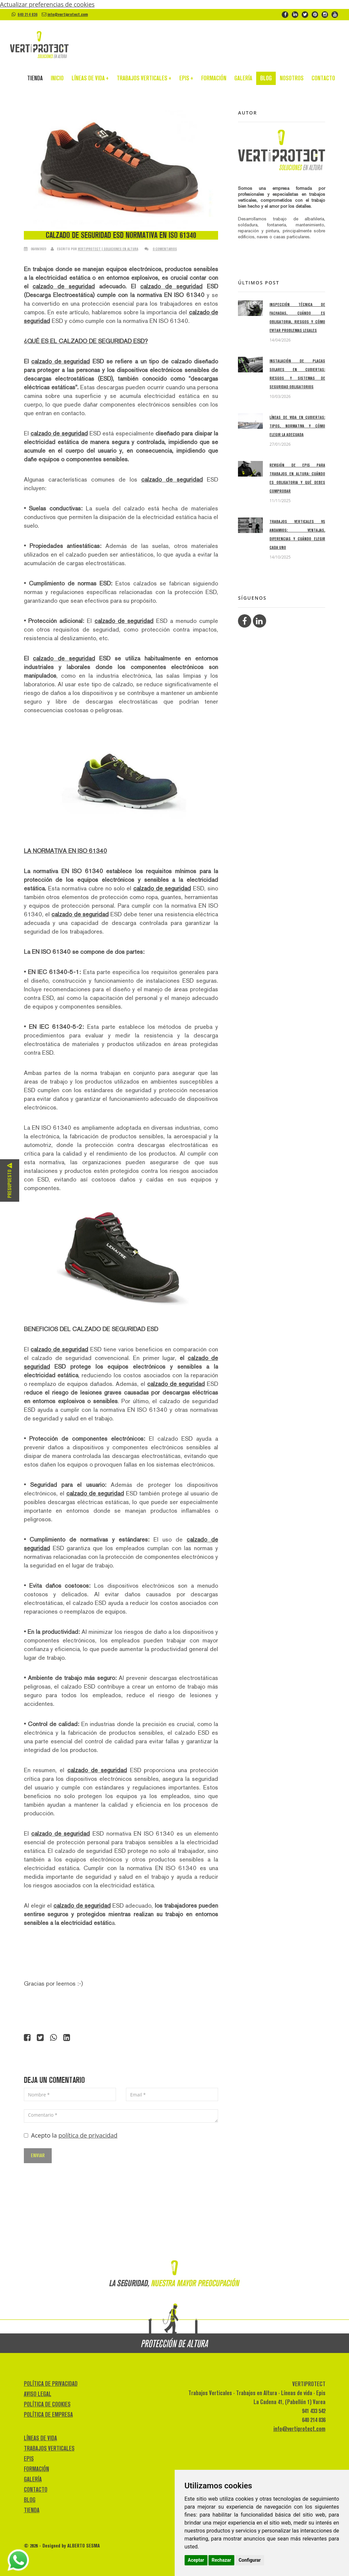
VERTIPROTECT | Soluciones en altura (108, 249)
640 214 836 (27, 14)
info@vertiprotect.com (67, 14)
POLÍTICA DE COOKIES (47, 2403)
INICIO (57, 80)
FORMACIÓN (213, 80)
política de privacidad (87, 2135)
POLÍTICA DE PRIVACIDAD (51, 2383)
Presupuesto (9, 1180)
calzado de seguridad (63, 286)
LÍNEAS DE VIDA (90, 80)
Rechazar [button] (221, 2560)
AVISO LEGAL (37, 2393)
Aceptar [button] (196, 2560)
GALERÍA (243, 80)
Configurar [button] (250, 2560)
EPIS (186, 80)
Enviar (38, 2155)
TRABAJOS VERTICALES (144, 80)
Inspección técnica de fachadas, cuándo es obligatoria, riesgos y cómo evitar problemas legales (297, 317)
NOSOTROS (292, 80)
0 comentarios (165, 249)
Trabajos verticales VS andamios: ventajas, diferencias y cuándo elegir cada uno (297, 534)
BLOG (266, 80)
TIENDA (35, 80)
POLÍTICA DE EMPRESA (48, 2414)
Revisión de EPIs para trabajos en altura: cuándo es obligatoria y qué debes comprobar (297, 478)
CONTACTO (323, 80)
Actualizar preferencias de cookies (47, 4)
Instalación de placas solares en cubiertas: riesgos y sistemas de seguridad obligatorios (297, 373)
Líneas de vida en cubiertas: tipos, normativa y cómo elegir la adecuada (297, 426)
